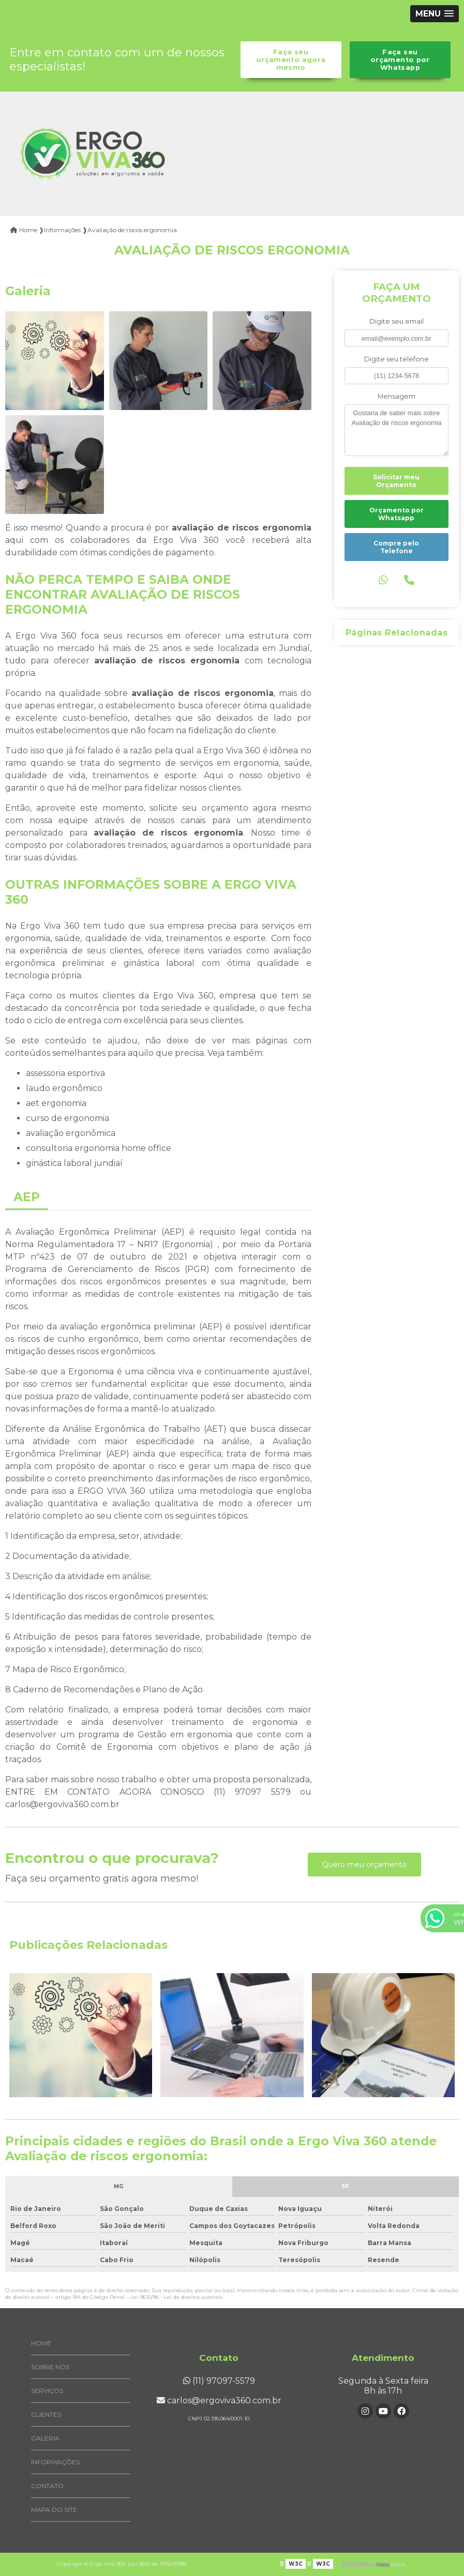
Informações (55, 2462)
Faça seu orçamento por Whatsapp (400, 59)
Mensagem (396, 396)
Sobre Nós (50, 2367)
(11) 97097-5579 (219, 2381)
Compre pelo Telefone (396, 547)
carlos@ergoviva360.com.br (219, 2400)
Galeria (45, 2438)
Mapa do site (54, 2509)
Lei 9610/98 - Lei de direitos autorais (176, 2297)
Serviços (47, 2391)
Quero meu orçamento (364, 1864)
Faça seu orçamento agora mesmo (291, 59)
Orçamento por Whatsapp (396, 514)
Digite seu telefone (396, 359)
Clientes (46, 2414)
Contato (47, 2486)
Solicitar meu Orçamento (396, 481)
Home (41, 2343)
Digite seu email (396, 321)
